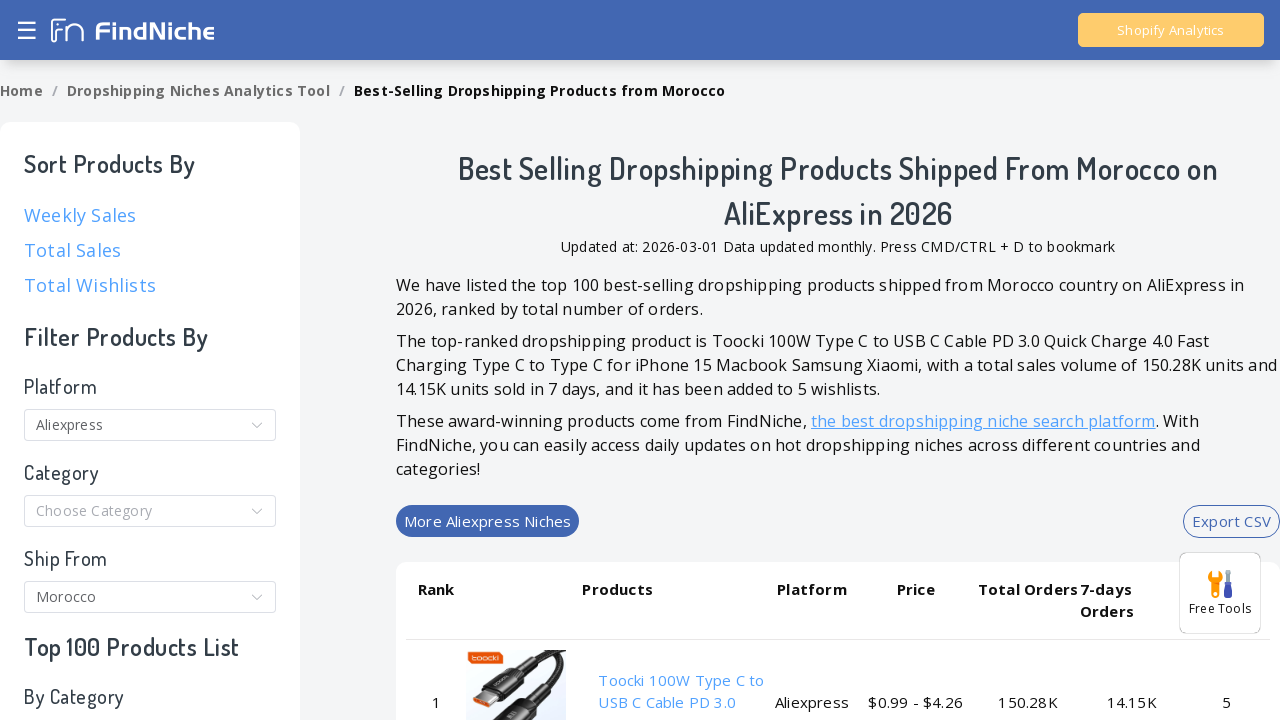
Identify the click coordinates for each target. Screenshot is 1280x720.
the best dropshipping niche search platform (983, 421)
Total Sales (72, 250)
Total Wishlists (90, 285)
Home (21, 90)
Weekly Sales (80, 215)
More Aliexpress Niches (487, 521)
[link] (21, 91)
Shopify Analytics (1170, 30)
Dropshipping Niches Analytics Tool (198, 90)
